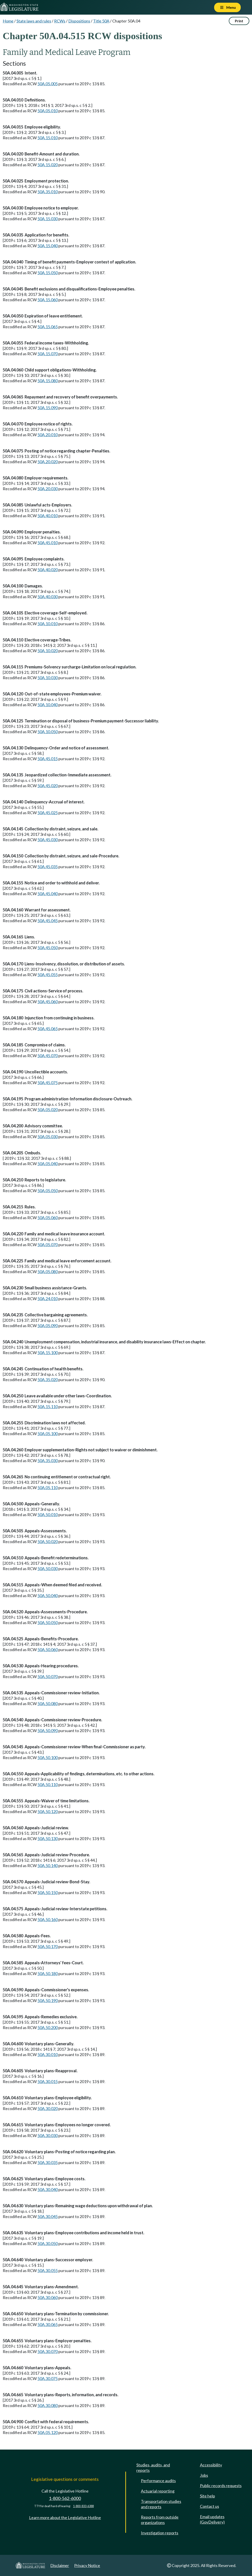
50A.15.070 (47, 353)
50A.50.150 (47, 1892)
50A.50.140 (47, 1865)
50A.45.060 (47, 1001)
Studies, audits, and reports (153, 2467)
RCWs (59, 20)
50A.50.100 (47, 1757)
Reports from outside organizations (160, 2520)
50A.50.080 (47, 1703)
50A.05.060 (47, 1217)
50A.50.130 (47, 1838)
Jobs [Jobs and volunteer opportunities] (204, 2475)
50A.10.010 (47, 623)
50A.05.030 (47, 1136)
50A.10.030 (47, 677)
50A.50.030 (47, 1568)
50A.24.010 (47, 1298)
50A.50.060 (47, 1649)
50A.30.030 (47, 2135)
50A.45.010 (47, 542)
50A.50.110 (47, 1784)
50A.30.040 (47, 2189)
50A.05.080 (47, 1271)
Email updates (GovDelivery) (212, 2519)
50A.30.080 (47, 2405)
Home (8, 20)
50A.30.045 (47, 2216)
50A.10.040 (47, 704)
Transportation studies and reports (161, 2504)
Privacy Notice (87, 2565)
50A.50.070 (47, 1676)
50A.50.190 (47, 2000)
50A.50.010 (47, 1514)
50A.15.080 (47, 380)
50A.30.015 (47, 2081)
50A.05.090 (47, 1325)
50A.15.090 (47, 407)
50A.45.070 (47, 1055)
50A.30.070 (47, 2351)
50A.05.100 (47, 1433)
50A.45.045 (47, 920)
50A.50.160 (47, 1919)
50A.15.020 (47, 164)
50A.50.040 (47, 1595)
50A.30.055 (47, 2270)
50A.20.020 (47, 461)
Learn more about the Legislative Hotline (65, 2517)
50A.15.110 (47, 1406)
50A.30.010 (47, 2054)
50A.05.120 (47, 2432)
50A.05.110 (47, 1487)
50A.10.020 (47, 650)
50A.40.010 (47, 515)
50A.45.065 (47, 1028)
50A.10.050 (47, 731)
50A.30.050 (47, 2243)
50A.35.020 (47, 1379)
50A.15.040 (47, 245)
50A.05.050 (47, 1190)
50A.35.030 (47, 1460)
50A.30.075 (47, 2378)
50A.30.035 (47, 2162)
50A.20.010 (47, 434)
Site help (207, 2495)
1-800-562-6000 (65, 2498)
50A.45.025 (47, 812)
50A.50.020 (47, 1541)
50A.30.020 (47, 2108)
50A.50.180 (47, 1973)
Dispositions (79, 20)
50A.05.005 (47, 83)
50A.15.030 (47, 218)
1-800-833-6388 (83, 2506)
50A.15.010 (47, 137)
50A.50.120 (47, 1811)
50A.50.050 (47, 1622)
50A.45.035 (47, 866)
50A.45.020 (47, 785)
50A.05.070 (47, 1244)
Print (239, 21)
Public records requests (221, 2485)
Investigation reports (159, 2532)
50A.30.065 (47, 2324)
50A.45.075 (47, 1082)
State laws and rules (33, 20)
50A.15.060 (47, 299)
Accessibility (211, 2464)
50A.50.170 (47, 1946)
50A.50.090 (47, 1730)
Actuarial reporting (157, 2490)
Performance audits (158, 2480)
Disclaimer (59, 2565)
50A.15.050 (47, 272)
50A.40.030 (47, 596)
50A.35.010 (47, 191)
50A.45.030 (47, 839)
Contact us (209, 2506)
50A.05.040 (47, 1163)
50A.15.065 (47, 326)
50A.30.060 (47, 2297)
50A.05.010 (47, 110)
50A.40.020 (47, 569)
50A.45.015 (47, 758)
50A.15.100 (47, 1352)
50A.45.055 (47, 974)
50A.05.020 (47, 1109)
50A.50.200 (47, 2027)
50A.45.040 (47, 893)
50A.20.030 (47, 488)
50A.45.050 (47, 947)
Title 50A (101, 20)
